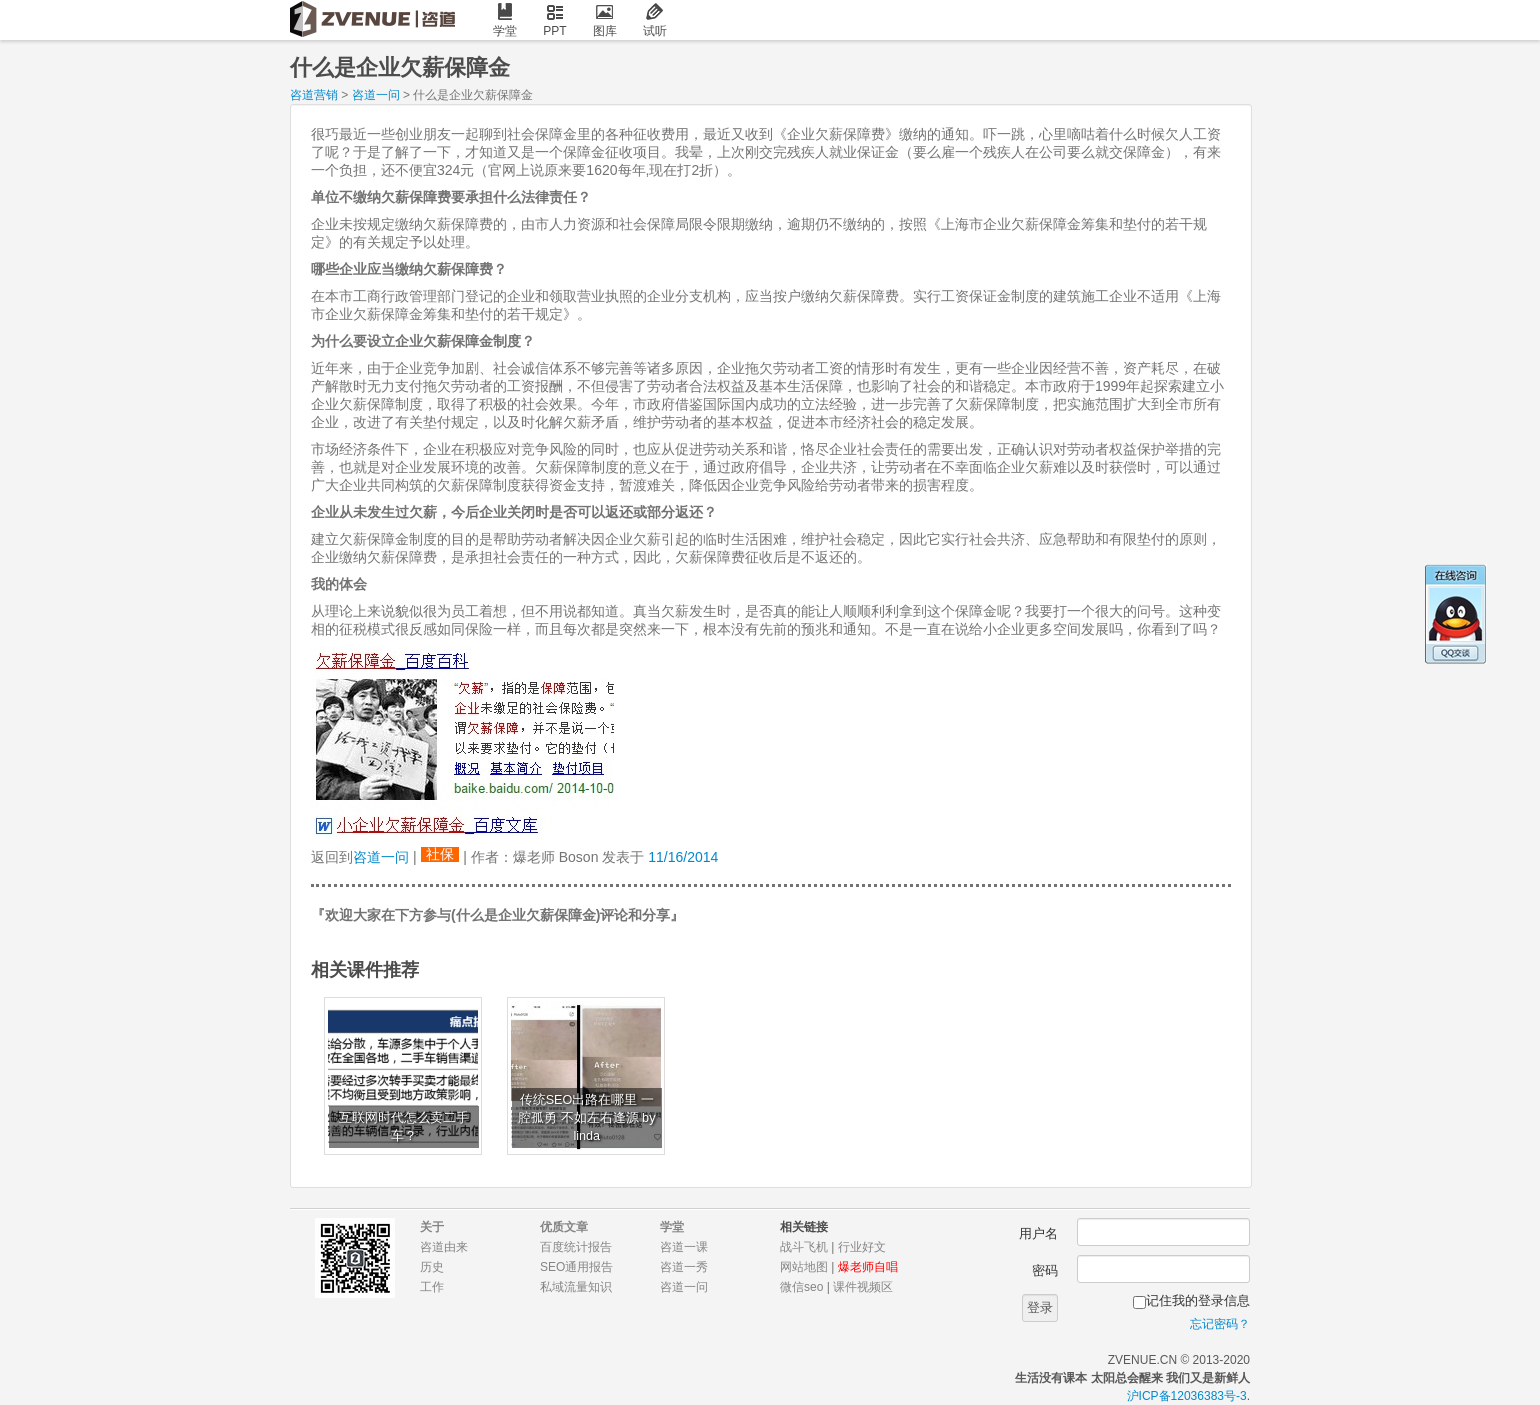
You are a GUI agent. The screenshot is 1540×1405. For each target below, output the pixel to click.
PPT (555, 20)
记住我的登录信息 (1198, 1300)
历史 (432, 1267)
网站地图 (804, 1267)
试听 (655, 20)
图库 (605, 20)
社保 (440, 854)
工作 (432, 1287)
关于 (432, 1227)
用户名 (1038, 1233)
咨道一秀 (684, 1267)
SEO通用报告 (576, 1267)
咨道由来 (444, 1247)
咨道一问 (376, 95)
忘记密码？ (1220, 1324)
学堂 (505, 20)
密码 (1045, 1270)
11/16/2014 (683, 857)
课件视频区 (863, 1287)
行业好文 (862, 1247)
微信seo (801, 1287)
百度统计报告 (576, 1247)
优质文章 (564, 1227)
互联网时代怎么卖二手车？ (404, 1127)
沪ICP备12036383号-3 (1187, 1396)
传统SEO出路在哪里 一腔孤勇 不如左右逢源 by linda (586, 1118)
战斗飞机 (804, 1247)
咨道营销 (314, 95)
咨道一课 (684, 1247)
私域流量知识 (576, 1287)
